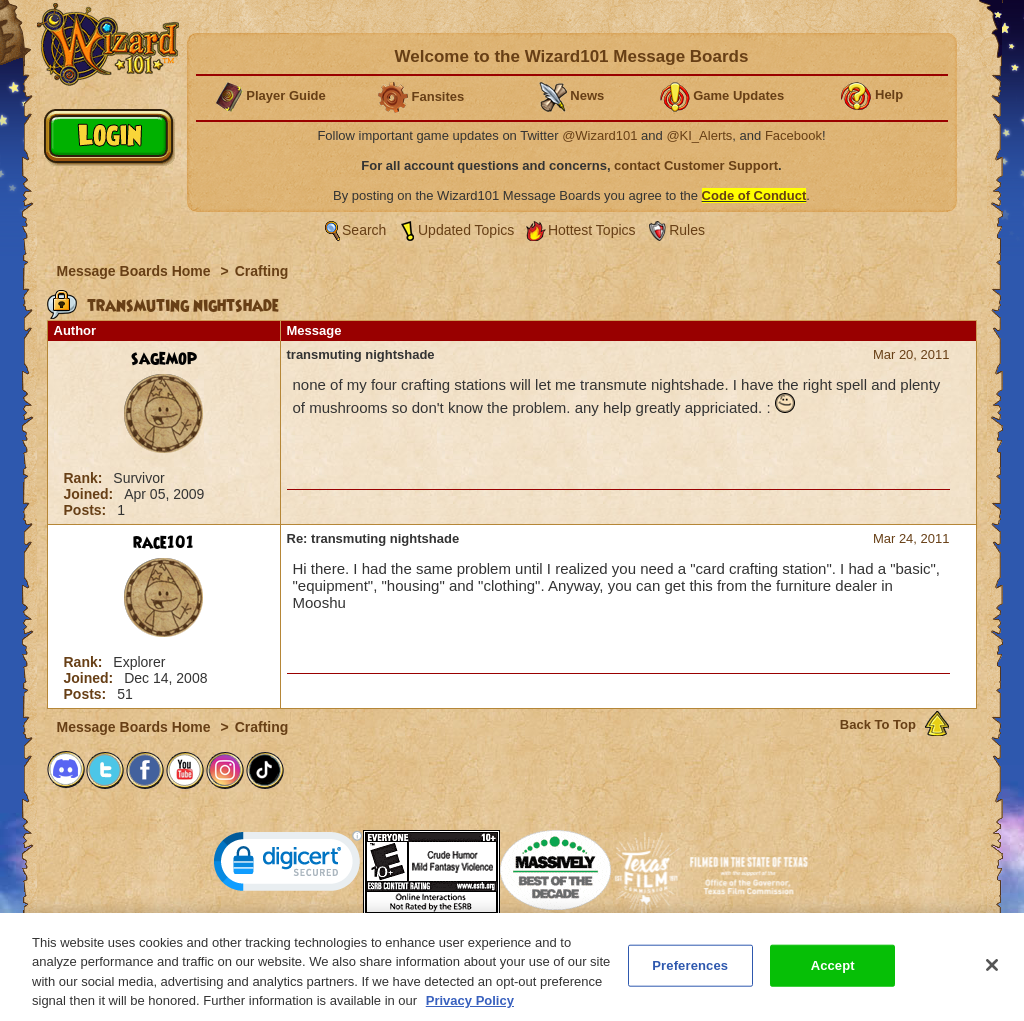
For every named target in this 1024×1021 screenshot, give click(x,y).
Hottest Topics (592, 230)
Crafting (262, 271)
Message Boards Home (136, 271)
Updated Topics (466, 230)
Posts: (87, 510)
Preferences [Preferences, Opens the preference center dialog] (690, 971)
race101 (163, 543)
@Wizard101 (599, 135)
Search (364, 230)
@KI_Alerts (699, 135)
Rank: (85, 478)
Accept (833, 971)
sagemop (164, 359)
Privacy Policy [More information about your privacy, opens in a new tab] (470, 1007)
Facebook (793, 135)
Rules (687, 230)
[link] (288, 865)
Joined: (91, 494)
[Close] (992, 971)
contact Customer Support (696, 165)
